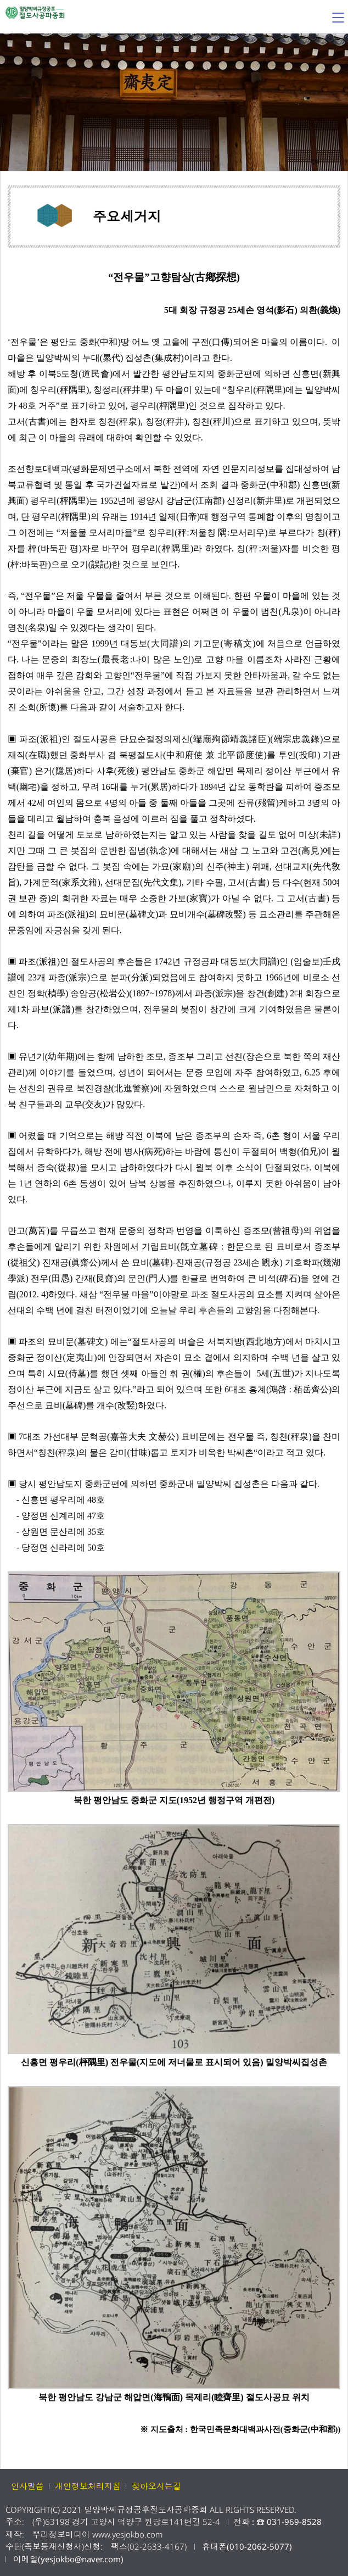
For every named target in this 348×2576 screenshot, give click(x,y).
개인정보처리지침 (88, 2485)
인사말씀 (27, 2485)
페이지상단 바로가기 (333, 2561)
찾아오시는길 (156, 2485)
